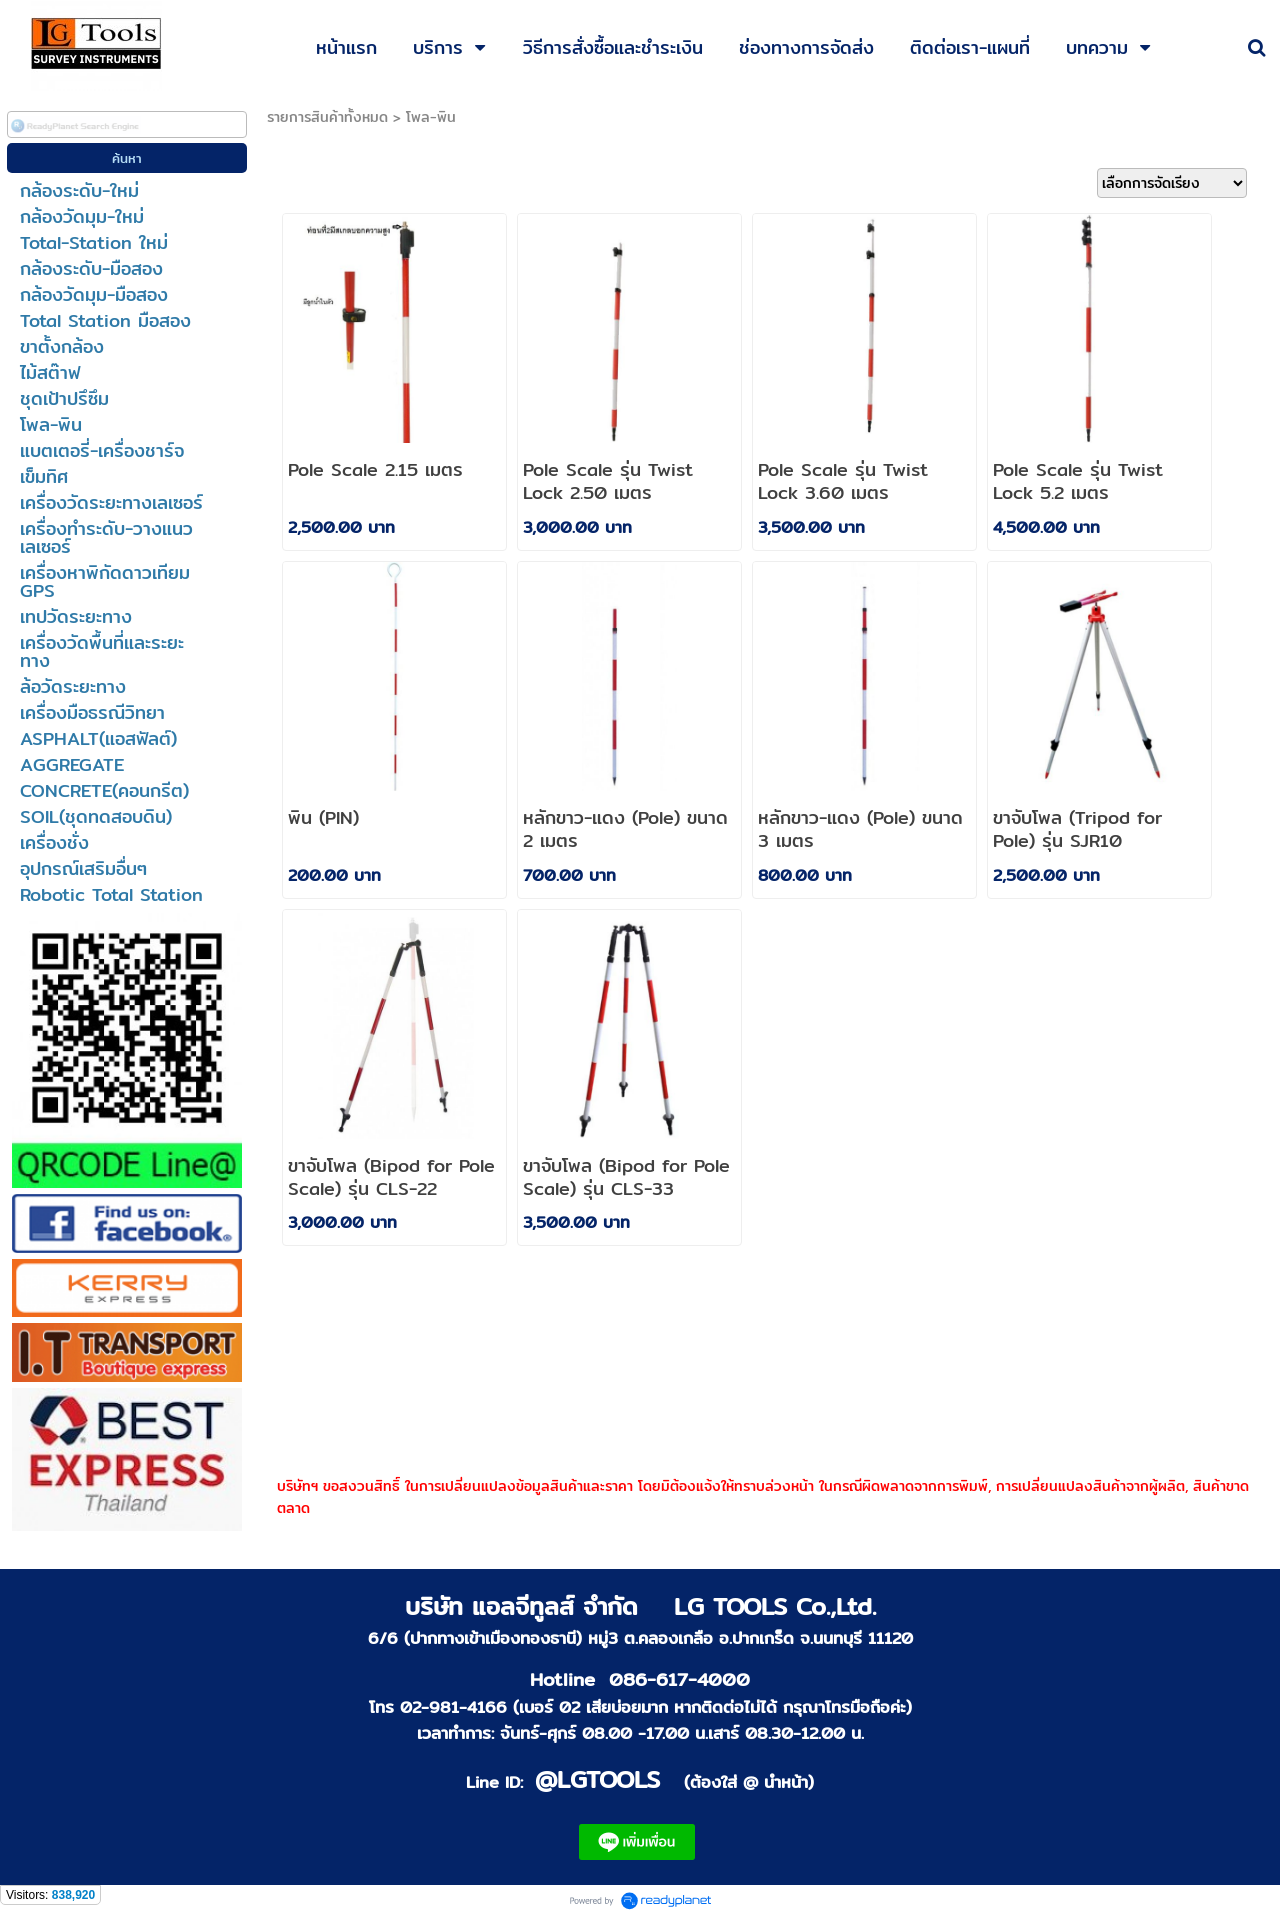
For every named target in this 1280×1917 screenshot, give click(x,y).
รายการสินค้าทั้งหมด (327, 117)
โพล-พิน (431, 117)
